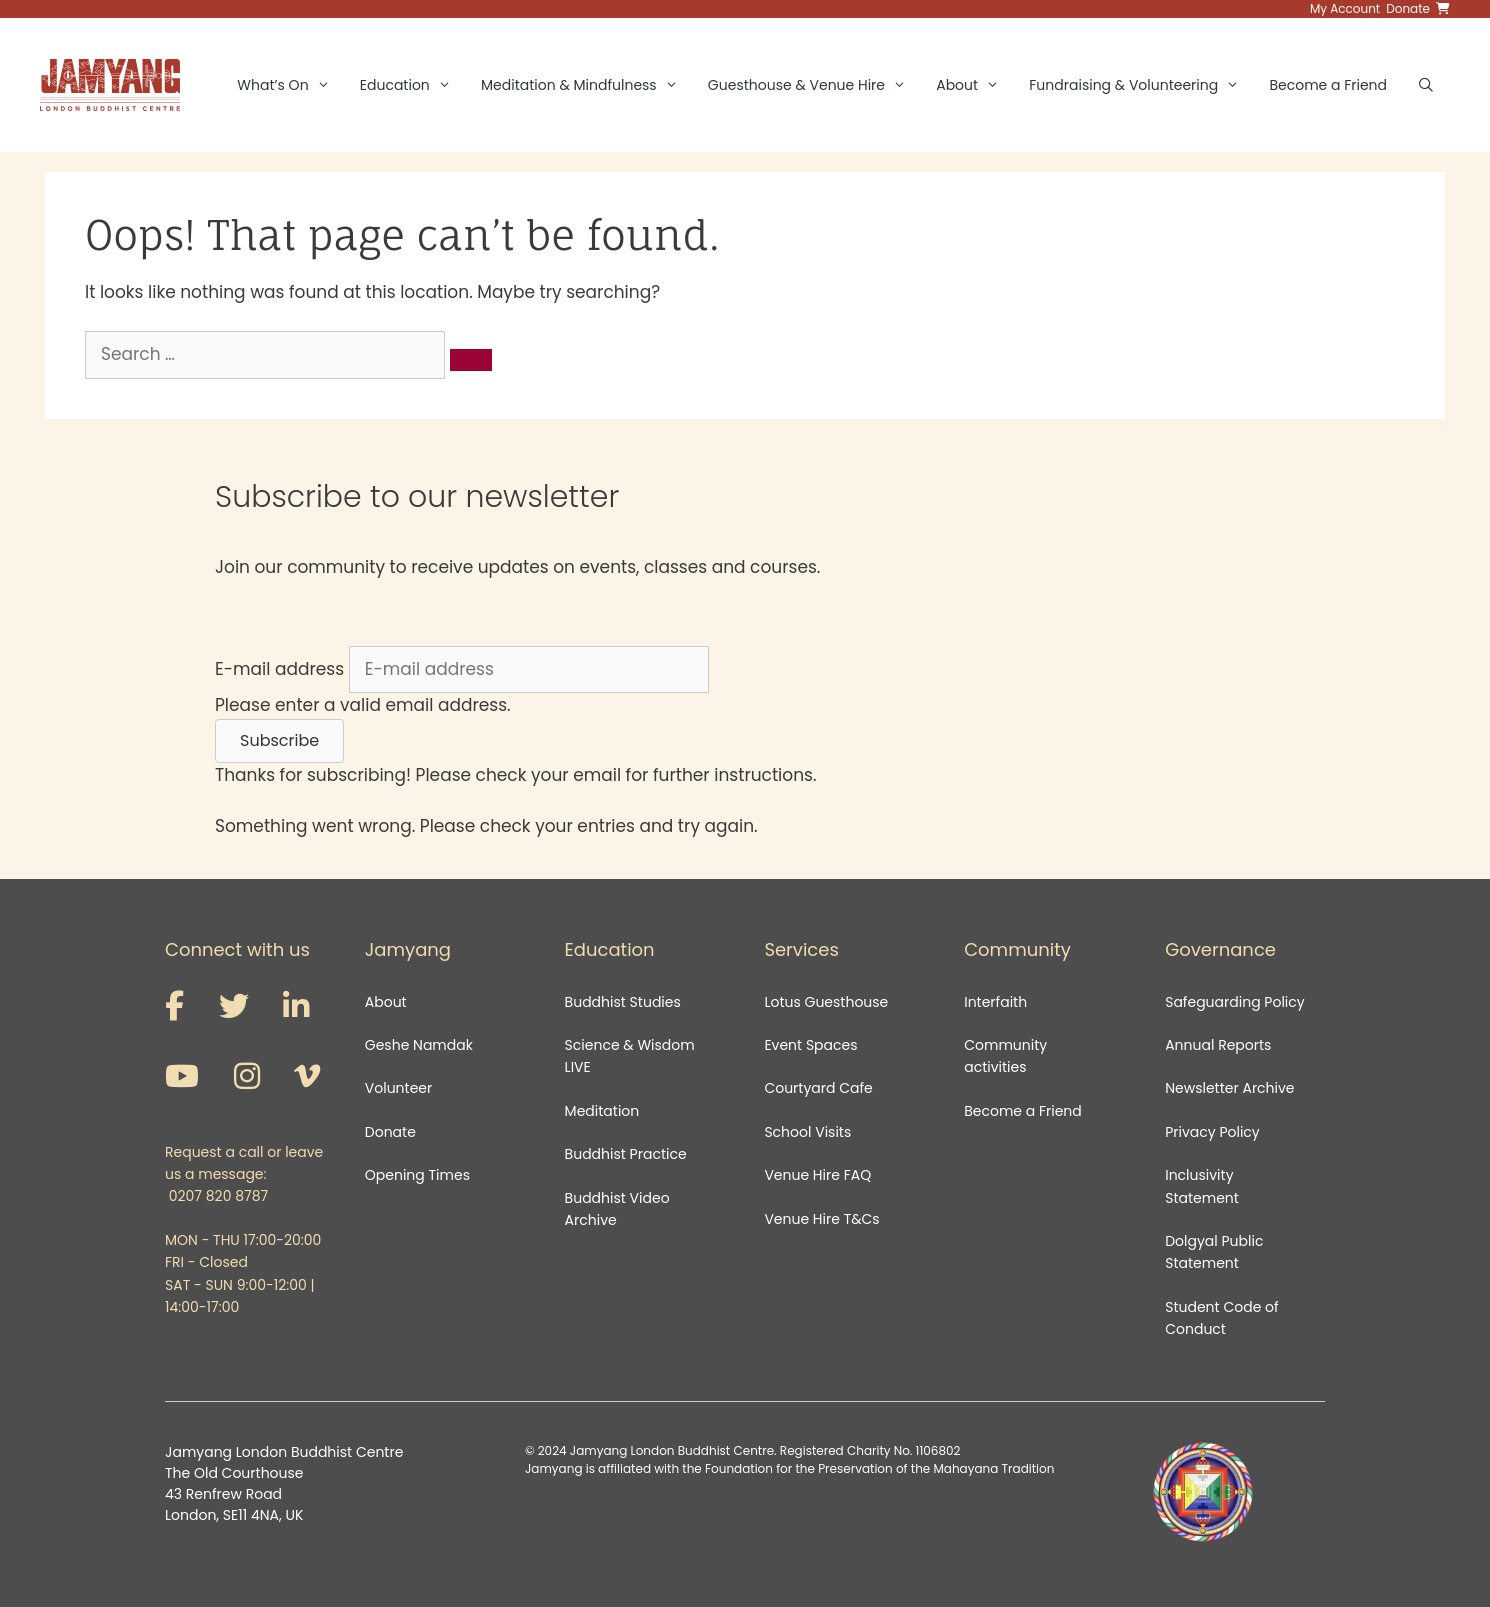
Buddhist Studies (623, 1002)
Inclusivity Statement (1202, 1186)
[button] (279, 741)
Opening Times (417, 1175)
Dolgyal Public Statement (1214, 1252)
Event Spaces (810, 1045)
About (975, 85)
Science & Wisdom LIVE (630, 1056)
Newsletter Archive (1229, 1088)
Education (413, 85)
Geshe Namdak (419, 1045)
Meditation (602, 1111)
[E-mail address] (529, 670)
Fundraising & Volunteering (1141, 85)
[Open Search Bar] (1426, 85)
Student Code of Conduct (1221, 1318)
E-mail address (279, 669)
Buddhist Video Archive (617, 1209)
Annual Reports (1218, 1045)
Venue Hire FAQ (817, 1175)
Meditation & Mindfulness (587, 85)
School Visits (807, 1132)
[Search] (471, 360)
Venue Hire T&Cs (821, 1219)
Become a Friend (1328, 85)
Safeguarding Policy (1234, 1002)
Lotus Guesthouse (826, 1002)
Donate (390, 1132)
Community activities (1005, 1056)
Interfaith (995, 1002)
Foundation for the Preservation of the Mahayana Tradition (879, 1468)
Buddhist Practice (626, 1154)
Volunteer (398, 1088)
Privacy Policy (1214, 1132)
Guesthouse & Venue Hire (814, 85)
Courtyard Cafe (818, 1088)
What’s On (290, 85)
